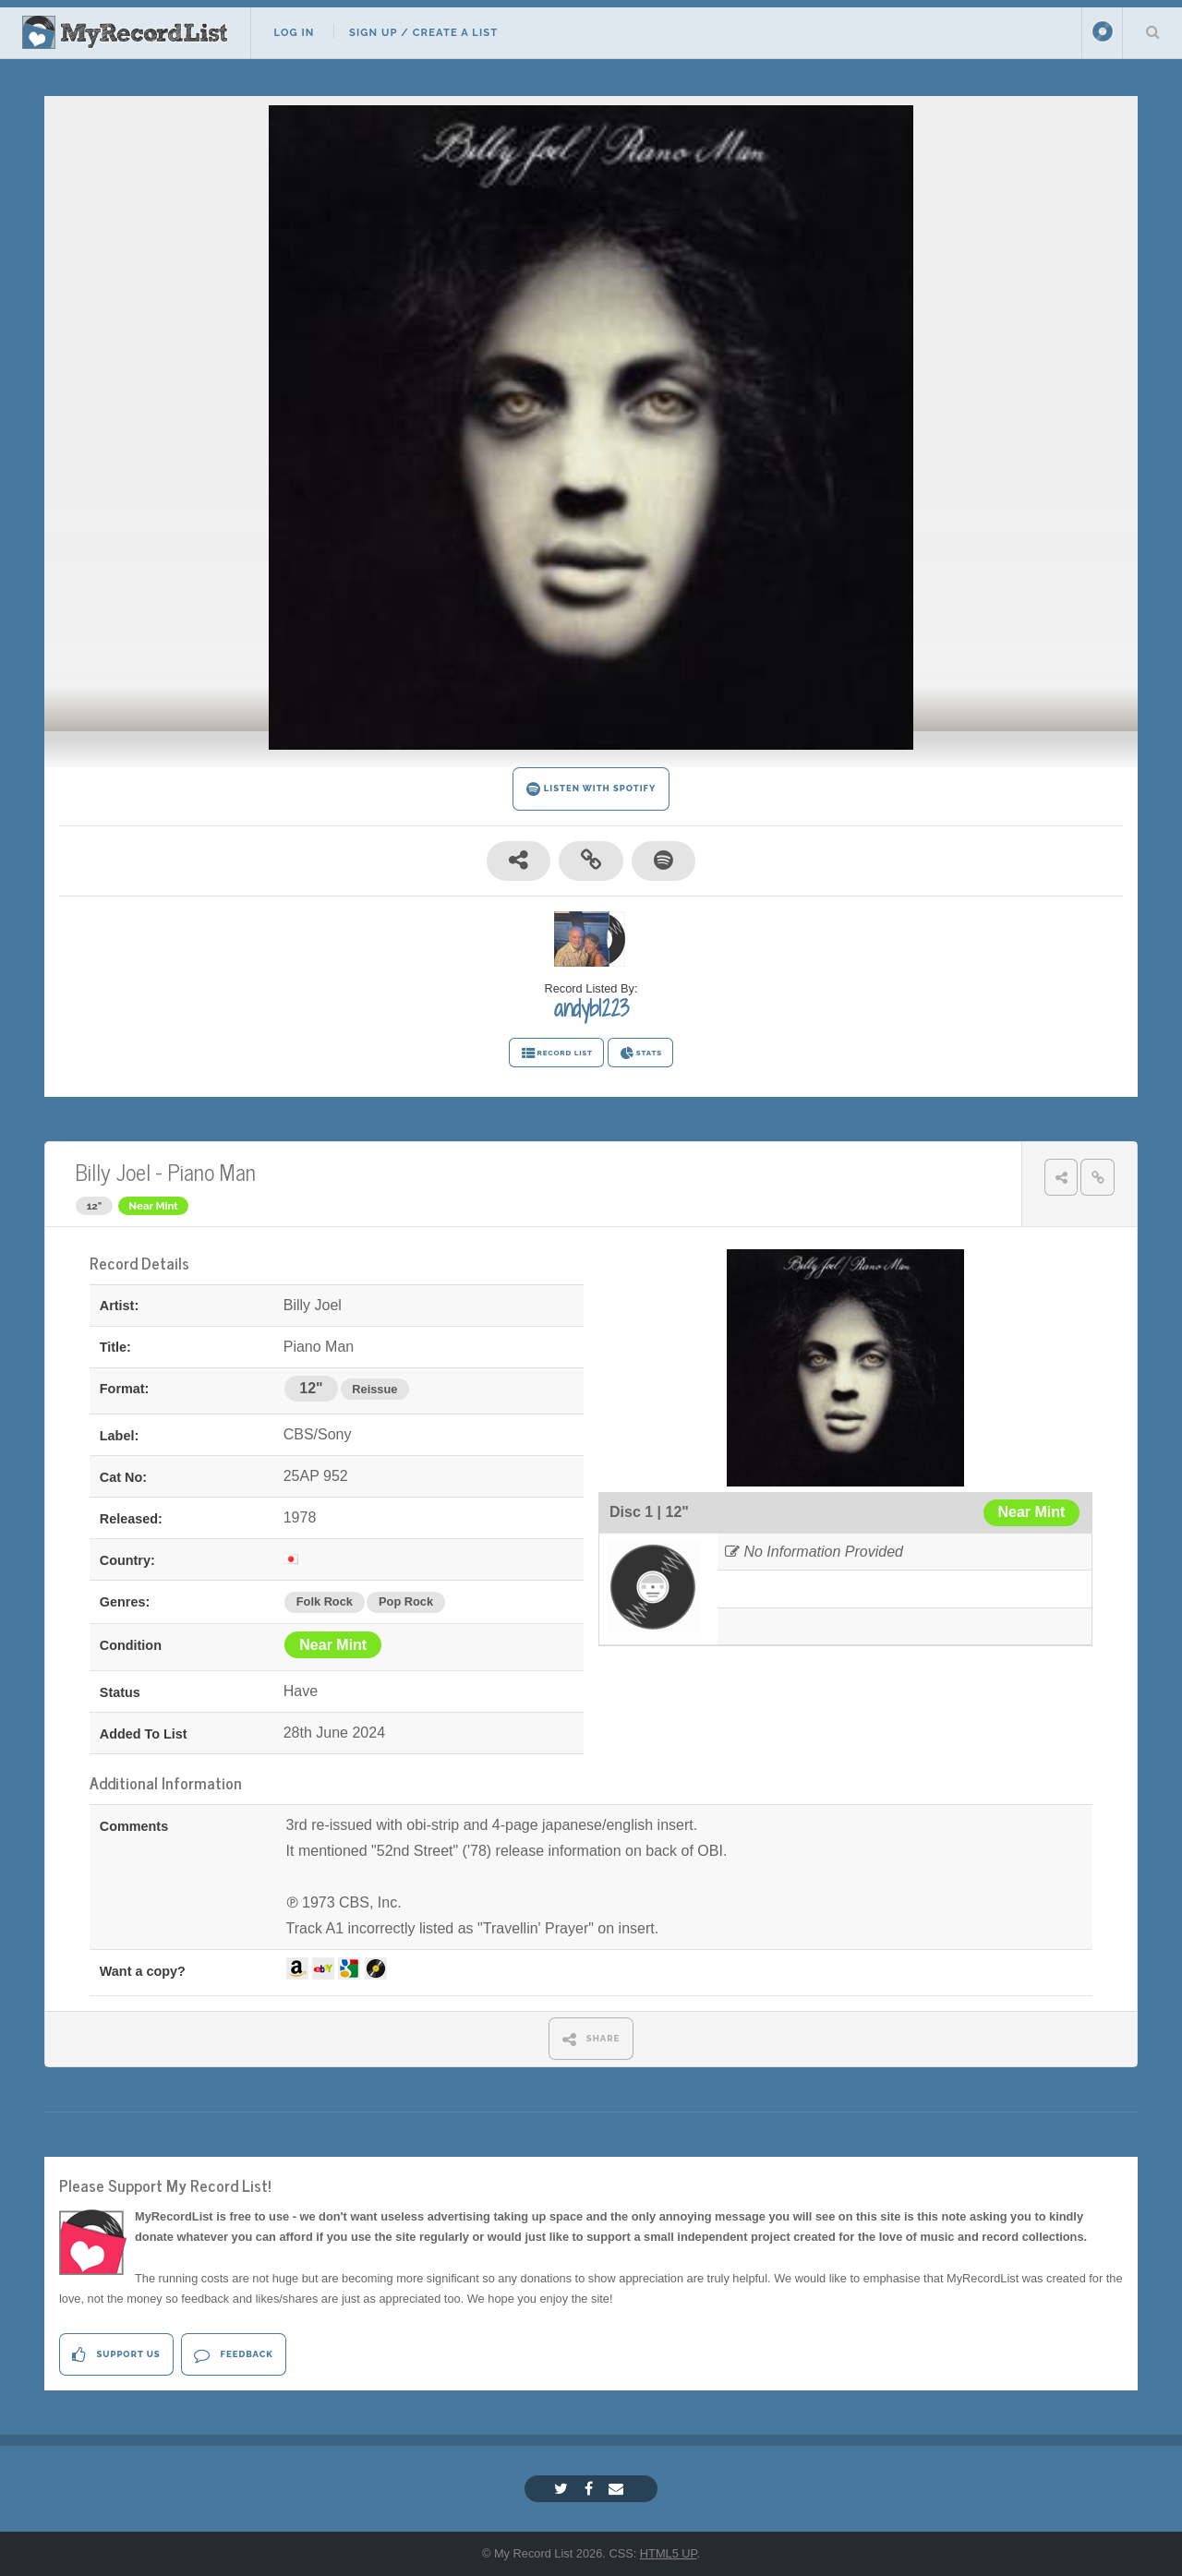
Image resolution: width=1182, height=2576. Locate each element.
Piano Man (211, 1171)
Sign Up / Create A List (423, 32)
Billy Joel (113, 1171)
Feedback (233, 2355)
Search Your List (1152, 31)
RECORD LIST (556, 1053)
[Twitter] (563, 2489)
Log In (293, 32)
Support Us (116, 2355)
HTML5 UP (668, 2553)
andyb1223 (591, 1008)
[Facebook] (591, 2489)
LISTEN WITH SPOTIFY (591, 789)
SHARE (591, 2039)
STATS (640, 1053)
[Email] (618, 2489)
